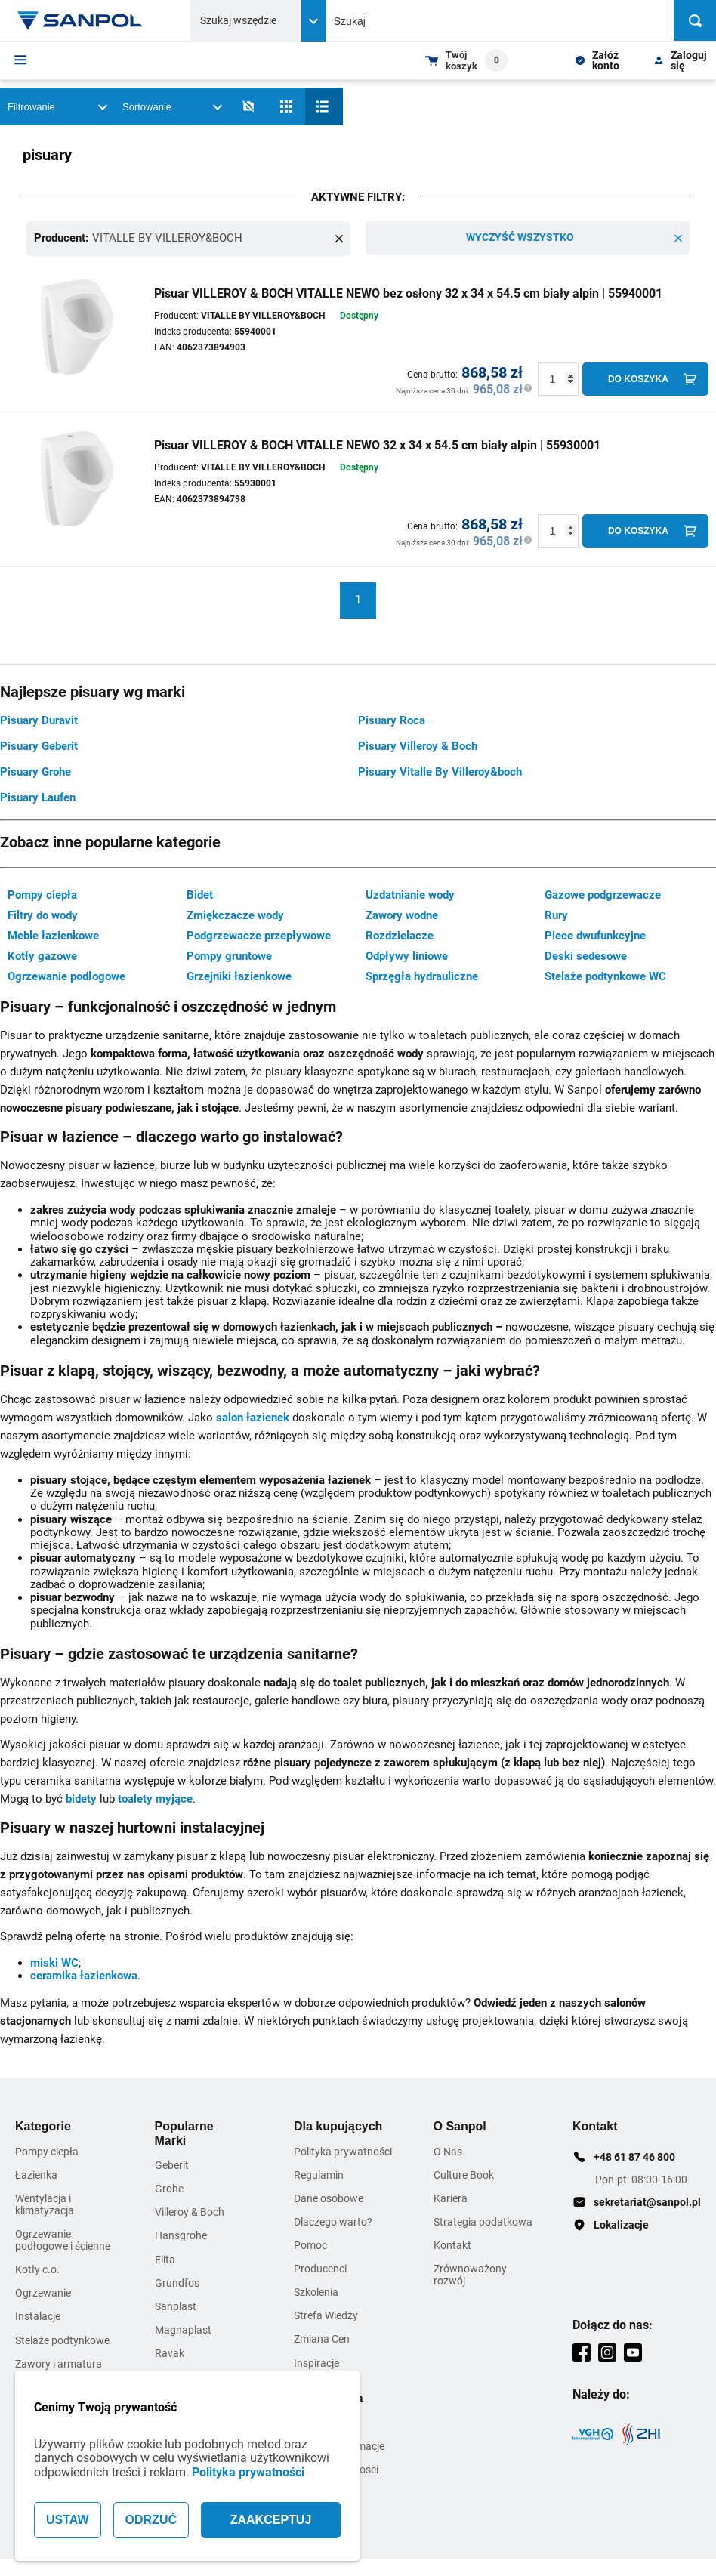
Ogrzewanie (43, 2292)
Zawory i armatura (58, 2362)
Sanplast (175, 2305)
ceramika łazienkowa (83, 1975)
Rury (556, 914)
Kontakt (452, 2244)
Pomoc (310, 2244)
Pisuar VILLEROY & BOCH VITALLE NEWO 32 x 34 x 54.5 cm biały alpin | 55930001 (377, 444)
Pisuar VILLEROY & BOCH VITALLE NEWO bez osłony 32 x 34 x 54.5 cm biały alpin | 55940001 (408, 292)
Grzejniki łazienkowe (239, 976)
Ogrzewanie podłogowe (66, 976)
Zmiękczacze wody (235, 914)
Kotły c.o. (37, 2269)
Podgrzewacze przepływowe (259, 935)
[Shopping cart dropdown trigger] (466, 60)
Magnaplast (183, 2328)
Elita (165, 2258)
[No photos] (248, 106)
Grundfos (177, 2281)
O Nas (448, 2150)
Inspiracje (316, 2361)
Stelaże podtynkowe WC (605, 976)
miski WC (54, 1961)
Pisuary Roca (391, 719)
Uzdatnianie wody (410, 894)
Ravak (169, 2352)
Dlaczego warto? (333, 2220)
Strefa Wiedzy (326, 2315)
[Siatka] (286, 106)
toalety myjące (155, 1797)
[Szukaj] (695, 20)
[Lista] (324, 106)
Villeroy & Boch (189, 2211)
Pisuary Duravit (39, 719)
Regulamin (319, 2173)
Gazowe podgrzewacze (603, 894)
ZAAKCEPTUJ (271, 2519)
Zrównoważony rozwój (470, 2274)
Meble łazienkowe (53, 935)
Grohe (169, 2188)
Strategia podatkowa (483, 2220)
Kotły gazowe (42, 955)
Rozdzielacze (400, 935)
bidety (81, 1797)
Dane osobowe (328, 2197)
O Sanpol (460, 2125)
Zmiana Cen (322, 2338)
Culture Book (464, 2173)
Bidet (200, 894)
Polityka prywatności (248, 2472)
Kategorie (43, 2125)
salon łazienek (252, 1416)
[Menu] (21, 60)
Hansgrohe (181, 2235)
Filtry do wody (43, 914)
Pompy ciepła (42, 894)
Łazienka (36, 2173)
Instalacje (37, 2315)
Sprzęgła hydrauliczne (422, 976)
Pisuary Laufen (38, 796)
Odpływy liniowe (407, 955)
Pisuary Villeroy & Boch (417, 744)
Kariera (451, 2197)
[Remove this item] (339, 238)
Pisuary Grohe (35, 770)
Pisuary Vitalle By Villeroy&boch (440, 770)
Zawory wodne (402, 914)
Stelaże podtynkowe (62, 2339)
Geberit (172, 2164)
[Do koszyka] (645, 377)
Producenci (320, 2268)
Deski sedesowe (586, 955)
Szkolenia (316, 2291)
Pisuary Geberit (39, 744)
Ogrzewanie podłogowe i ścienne (62, 2239)
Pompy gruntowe (229, 955)
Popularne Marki (184, 2132)
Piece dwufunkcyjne (595, 935)
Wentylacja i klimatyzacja (44, 2203)
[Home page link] (81, 20)
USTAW (67, 2519)
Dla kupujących (338, 2125)
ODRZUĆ (151, 2519)
